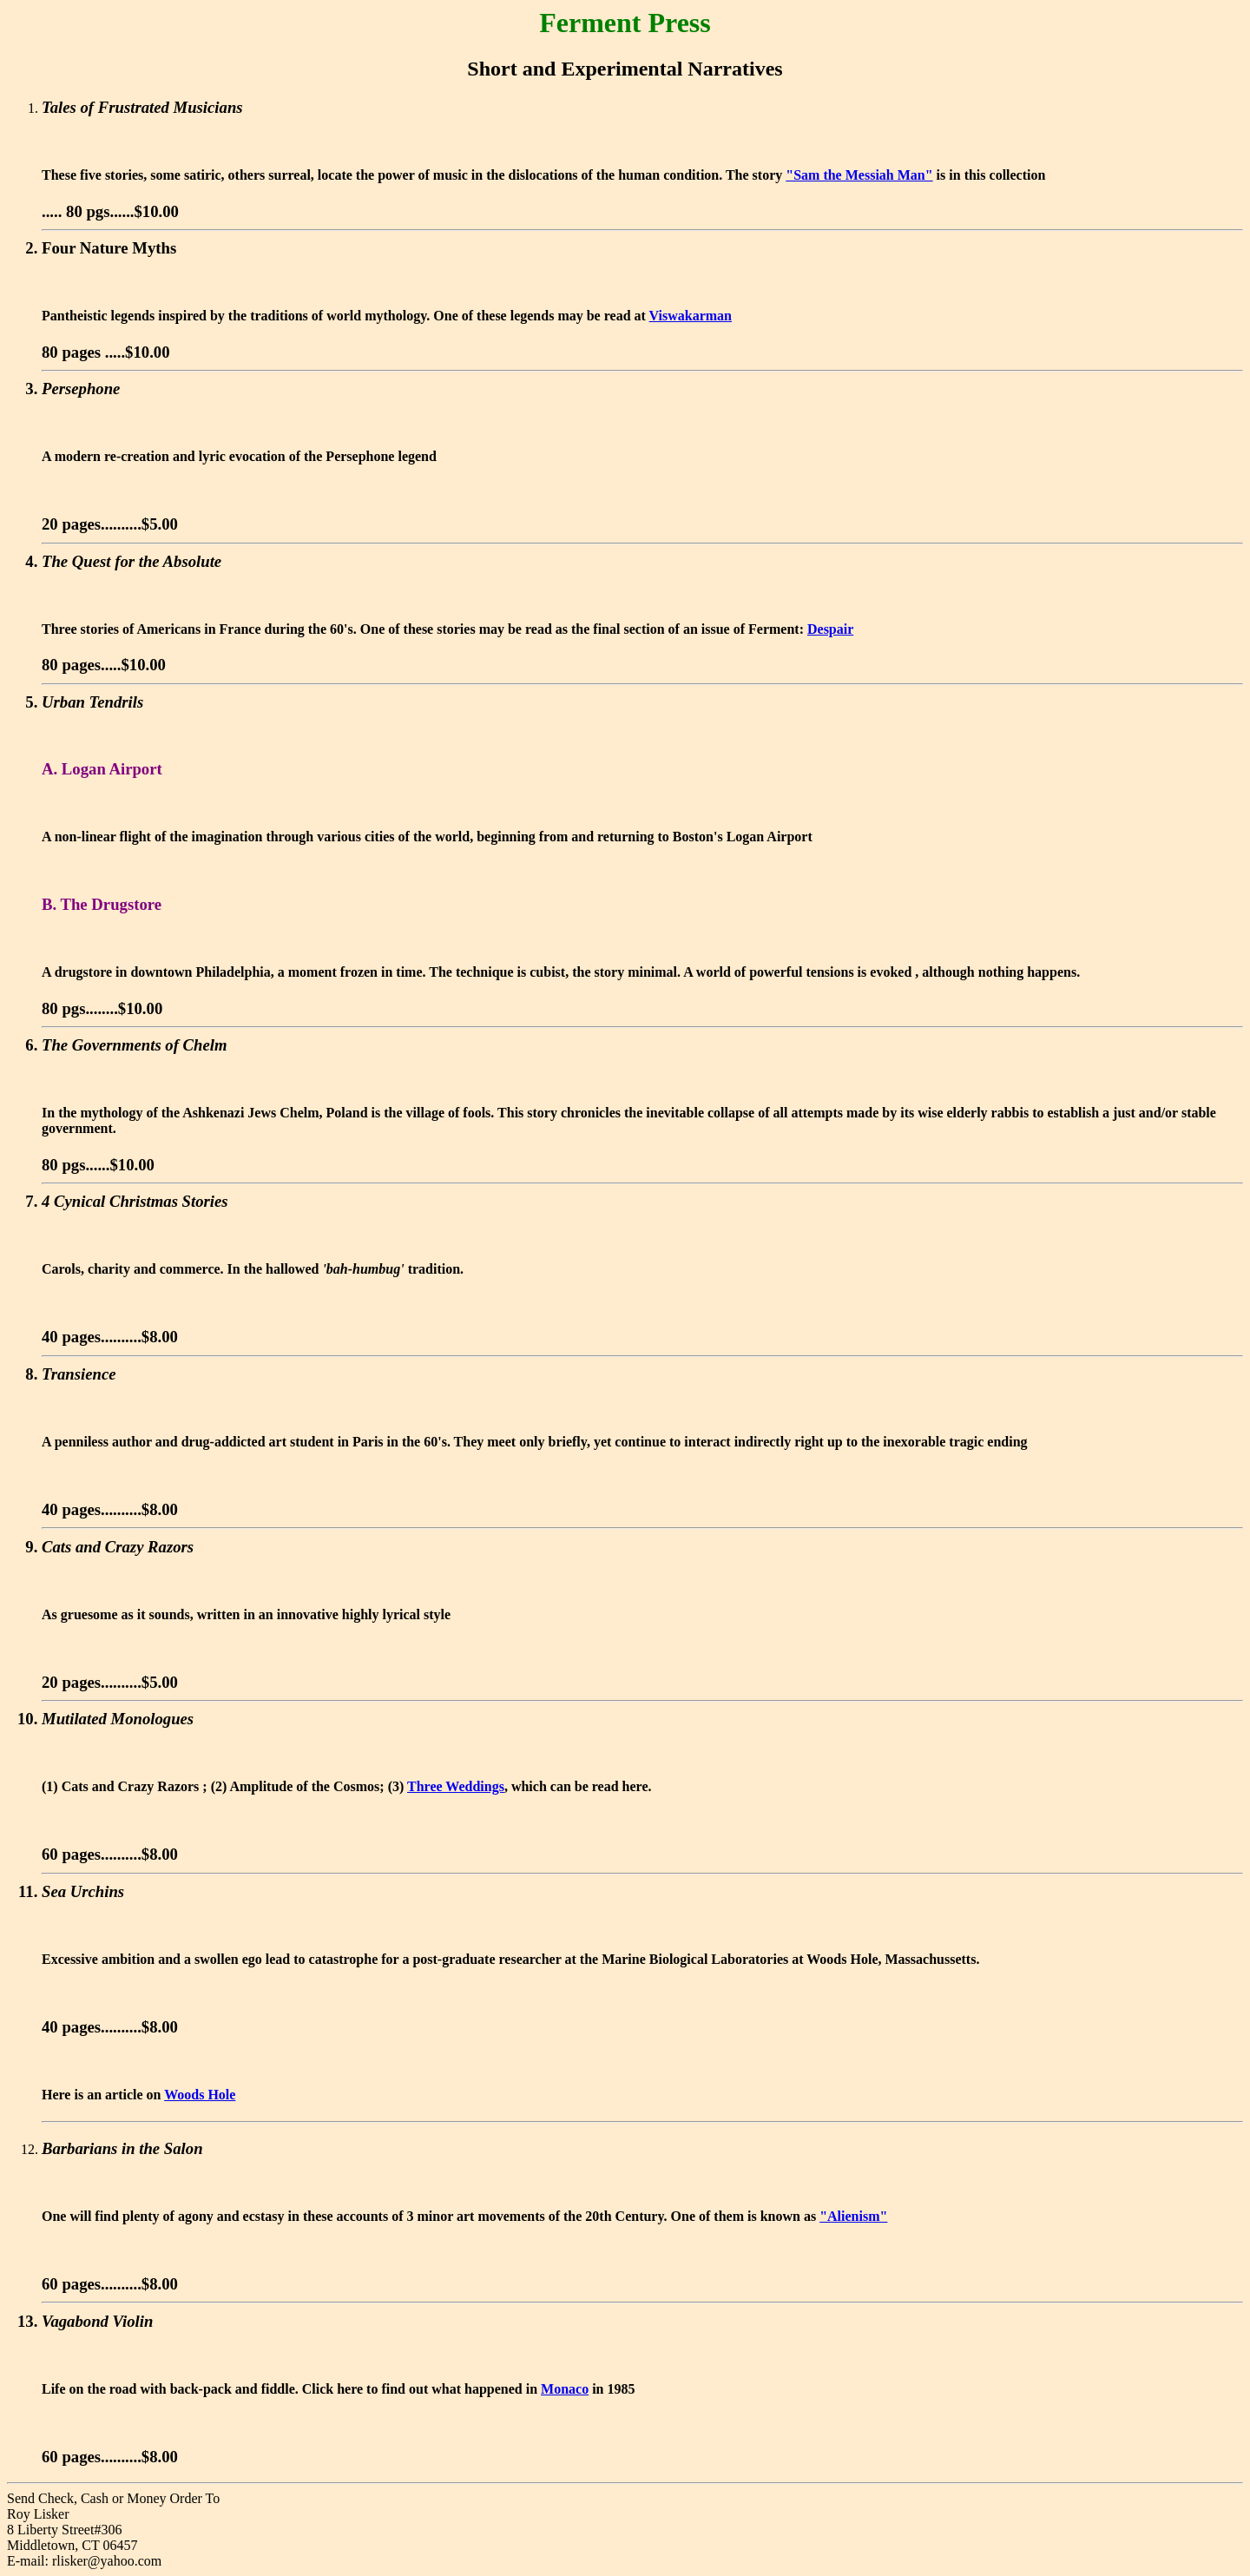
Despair (830, 629)
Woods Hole (199, 2094)
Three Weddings (455, 1786)
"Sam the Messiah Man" (859, 175)
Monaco (565, 2389)
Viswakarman (690, 315)
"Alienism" (853, 2216)
